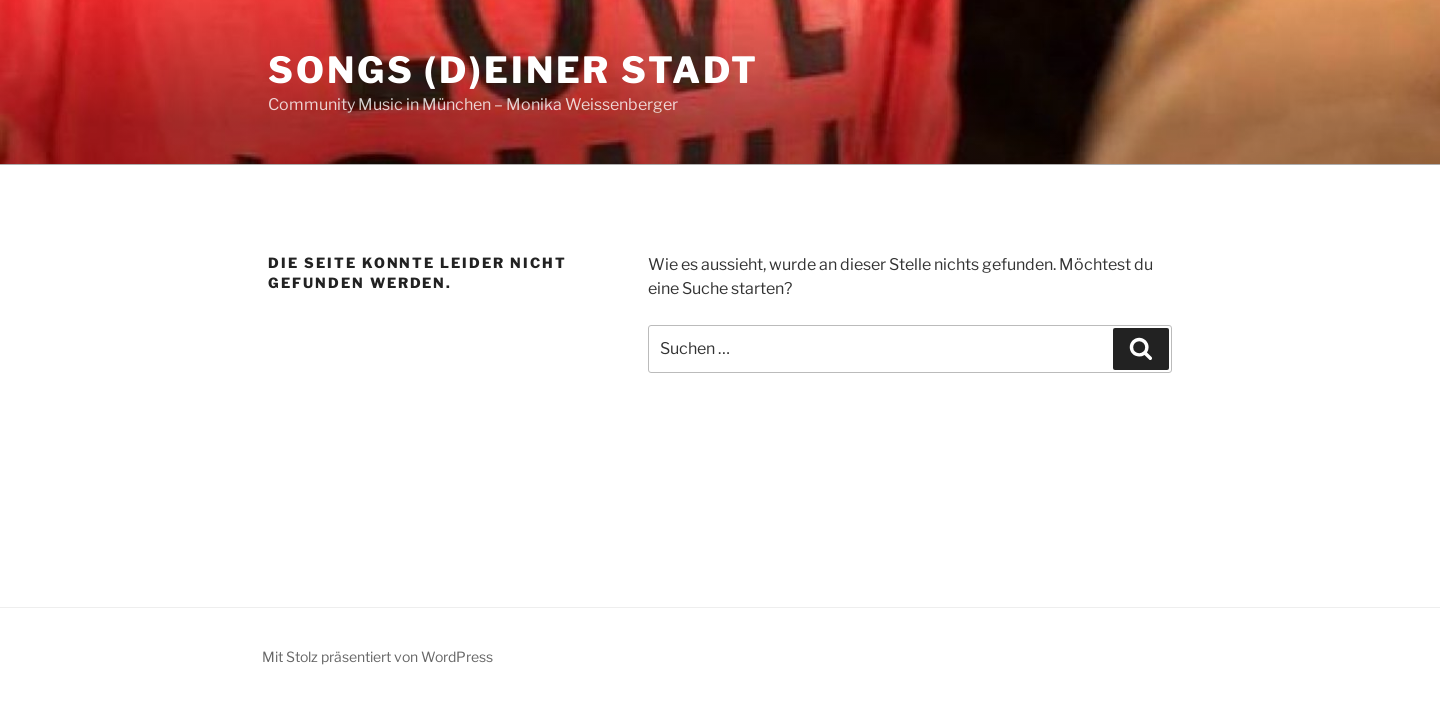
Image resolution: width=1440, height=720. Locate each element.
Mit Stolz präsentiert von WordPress (377, 656)
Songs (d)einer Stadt (513, 70)
